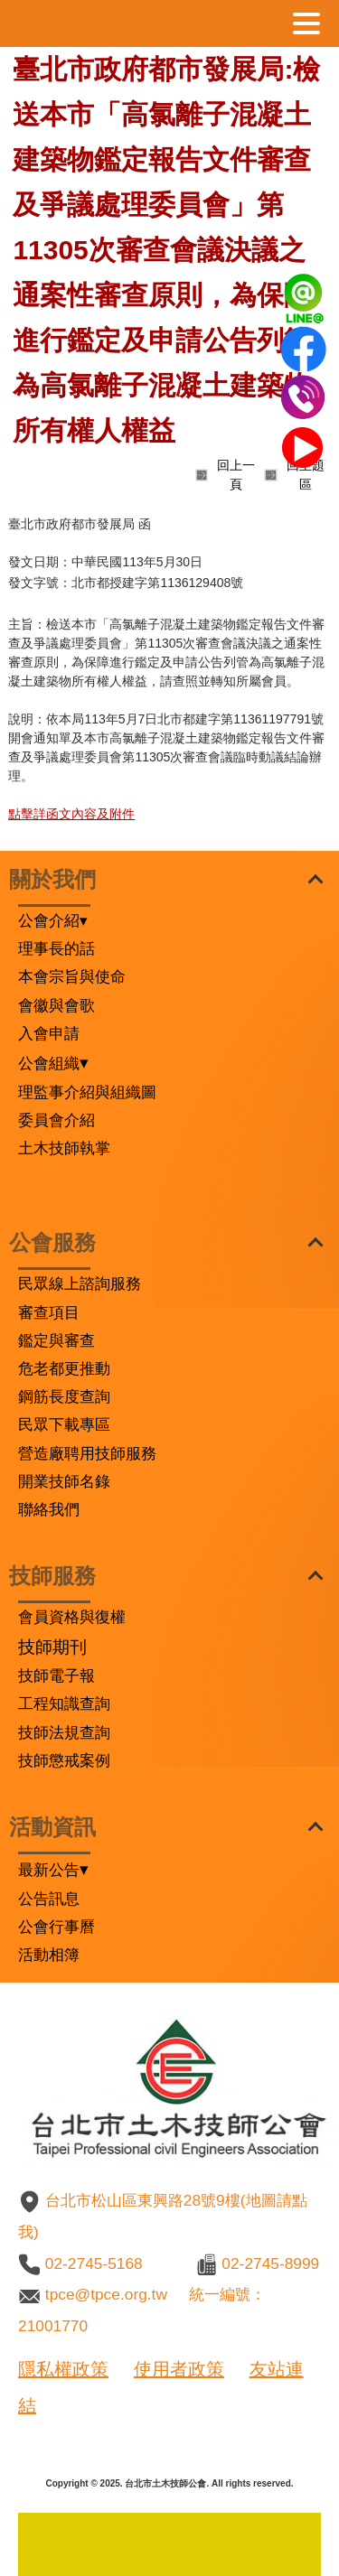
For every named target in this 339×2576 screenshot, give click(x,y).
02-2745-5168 (94, 2263)
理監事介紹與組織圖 (87, 1092)
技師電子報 (56, 1675)
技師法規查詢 (64, 1732)
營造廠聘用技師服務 (87, 1453)
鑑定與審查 (56, 1340)
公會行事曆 (56, 1927)
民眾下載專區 (64, 1424)
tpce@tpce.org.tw (106, 2294)
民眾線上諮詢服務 (79, 1283)
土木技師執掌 (64, 1148)
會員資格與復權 (72, 1617)
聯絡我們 (49, 1509)
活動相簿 (49, 1955)
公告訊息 (49, 1899)
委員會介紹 (56, 1120)
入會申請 (49, 1033)
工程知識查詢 (64, 1703)
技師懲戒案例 (64, 1760)
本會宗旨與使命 (72, 976)
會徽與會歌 (56, 1005)
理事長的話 (56, 948)
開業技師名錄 (64, 1481)
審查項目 (49, 1312)
